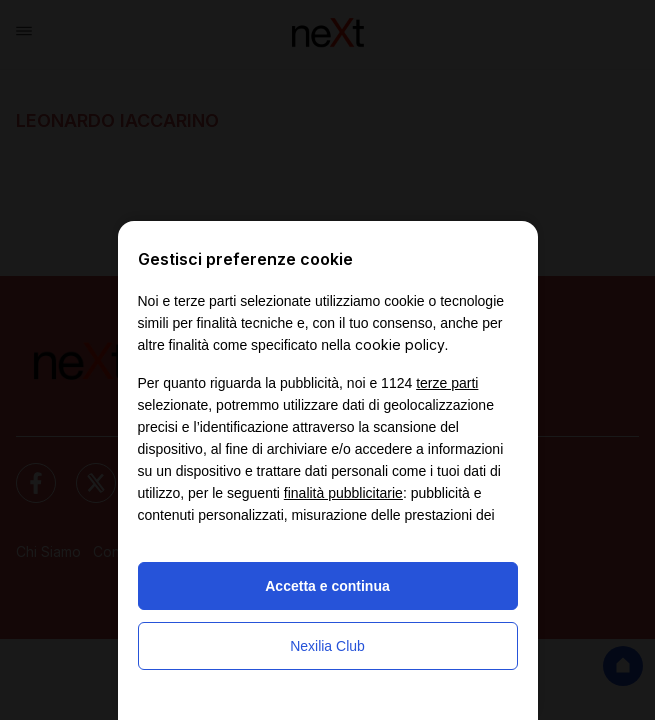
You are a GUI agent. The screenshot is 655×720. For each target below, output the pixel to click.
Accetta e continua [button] (327, 586)
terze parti (447, 383)
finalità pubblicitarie (343, 493)
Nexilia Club (327, 646)
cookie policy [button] (400, 344)
